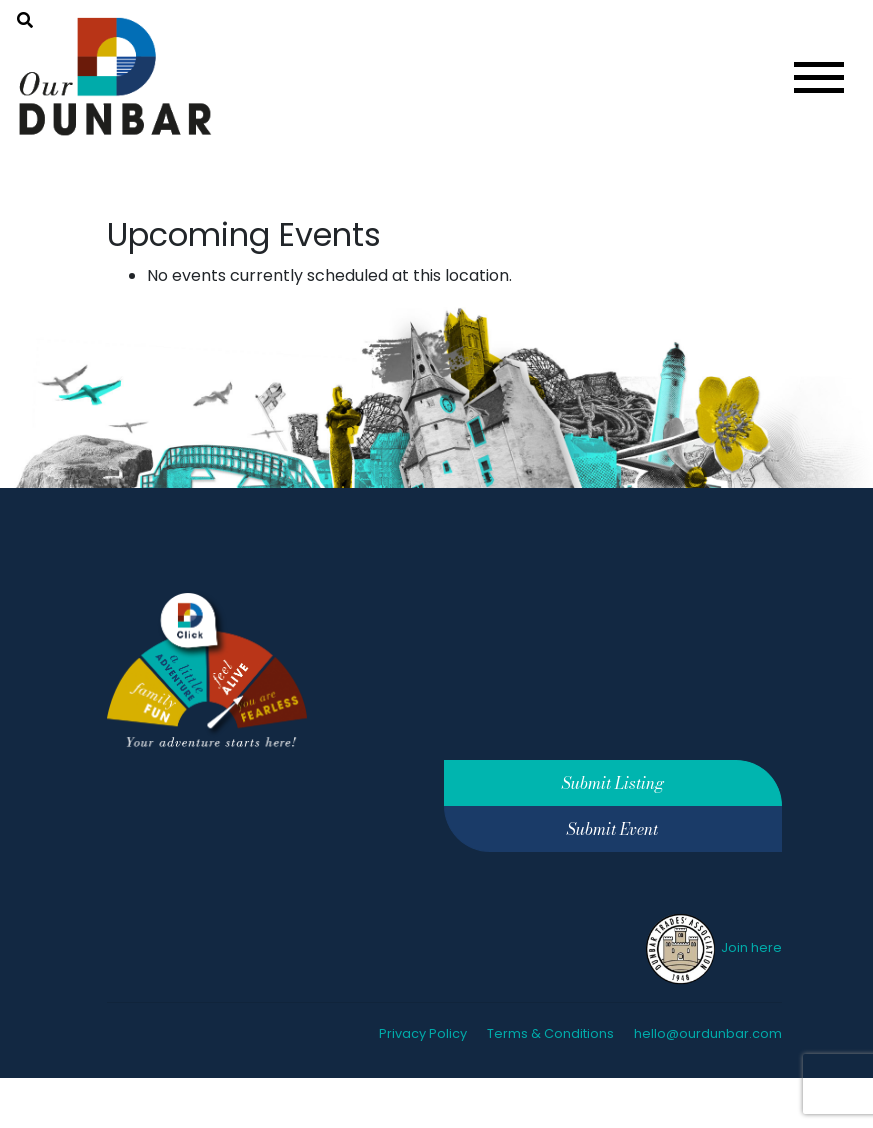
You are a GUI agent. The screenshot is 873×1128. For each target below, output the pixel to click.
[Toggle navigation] (819, 77)
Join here (712, 947)
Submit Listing (613, 783)
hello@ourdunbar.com (708, 1033)
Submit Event (612, 829)
